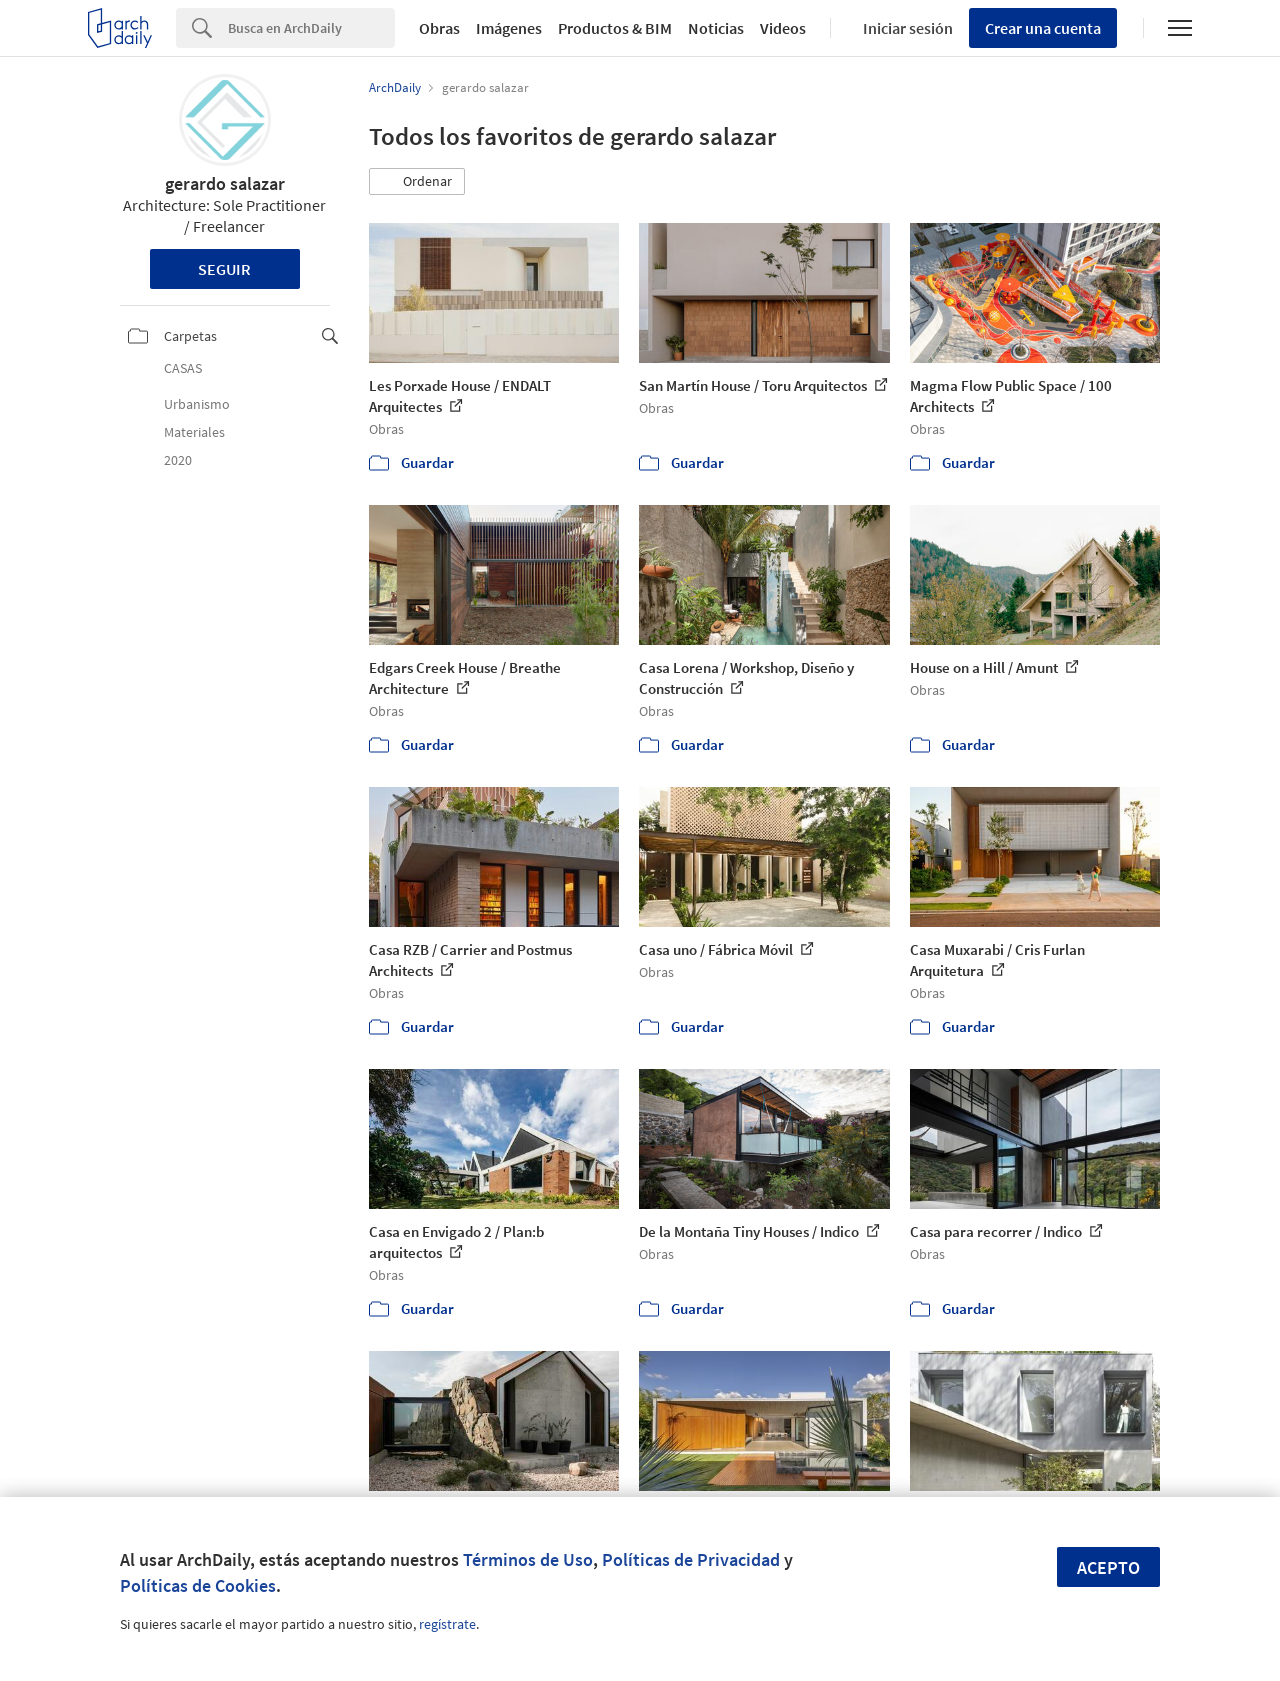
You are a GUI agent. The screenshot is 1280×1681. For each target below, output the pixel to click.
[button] (417, 182)
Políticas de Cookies (198, 1585)
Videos (783, 28)
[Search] (311, 28)
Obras (439, 28)
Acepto (1108, 1567)
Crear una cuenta (1043, 28)
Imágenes (509, 28)
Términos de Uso (528, 1559)
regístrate (447, 1624)
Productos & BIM (615, 28)
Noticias (716, 28)
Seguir (224, 269)
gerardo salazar (225, 183)
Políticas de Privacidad (691, 1559)
